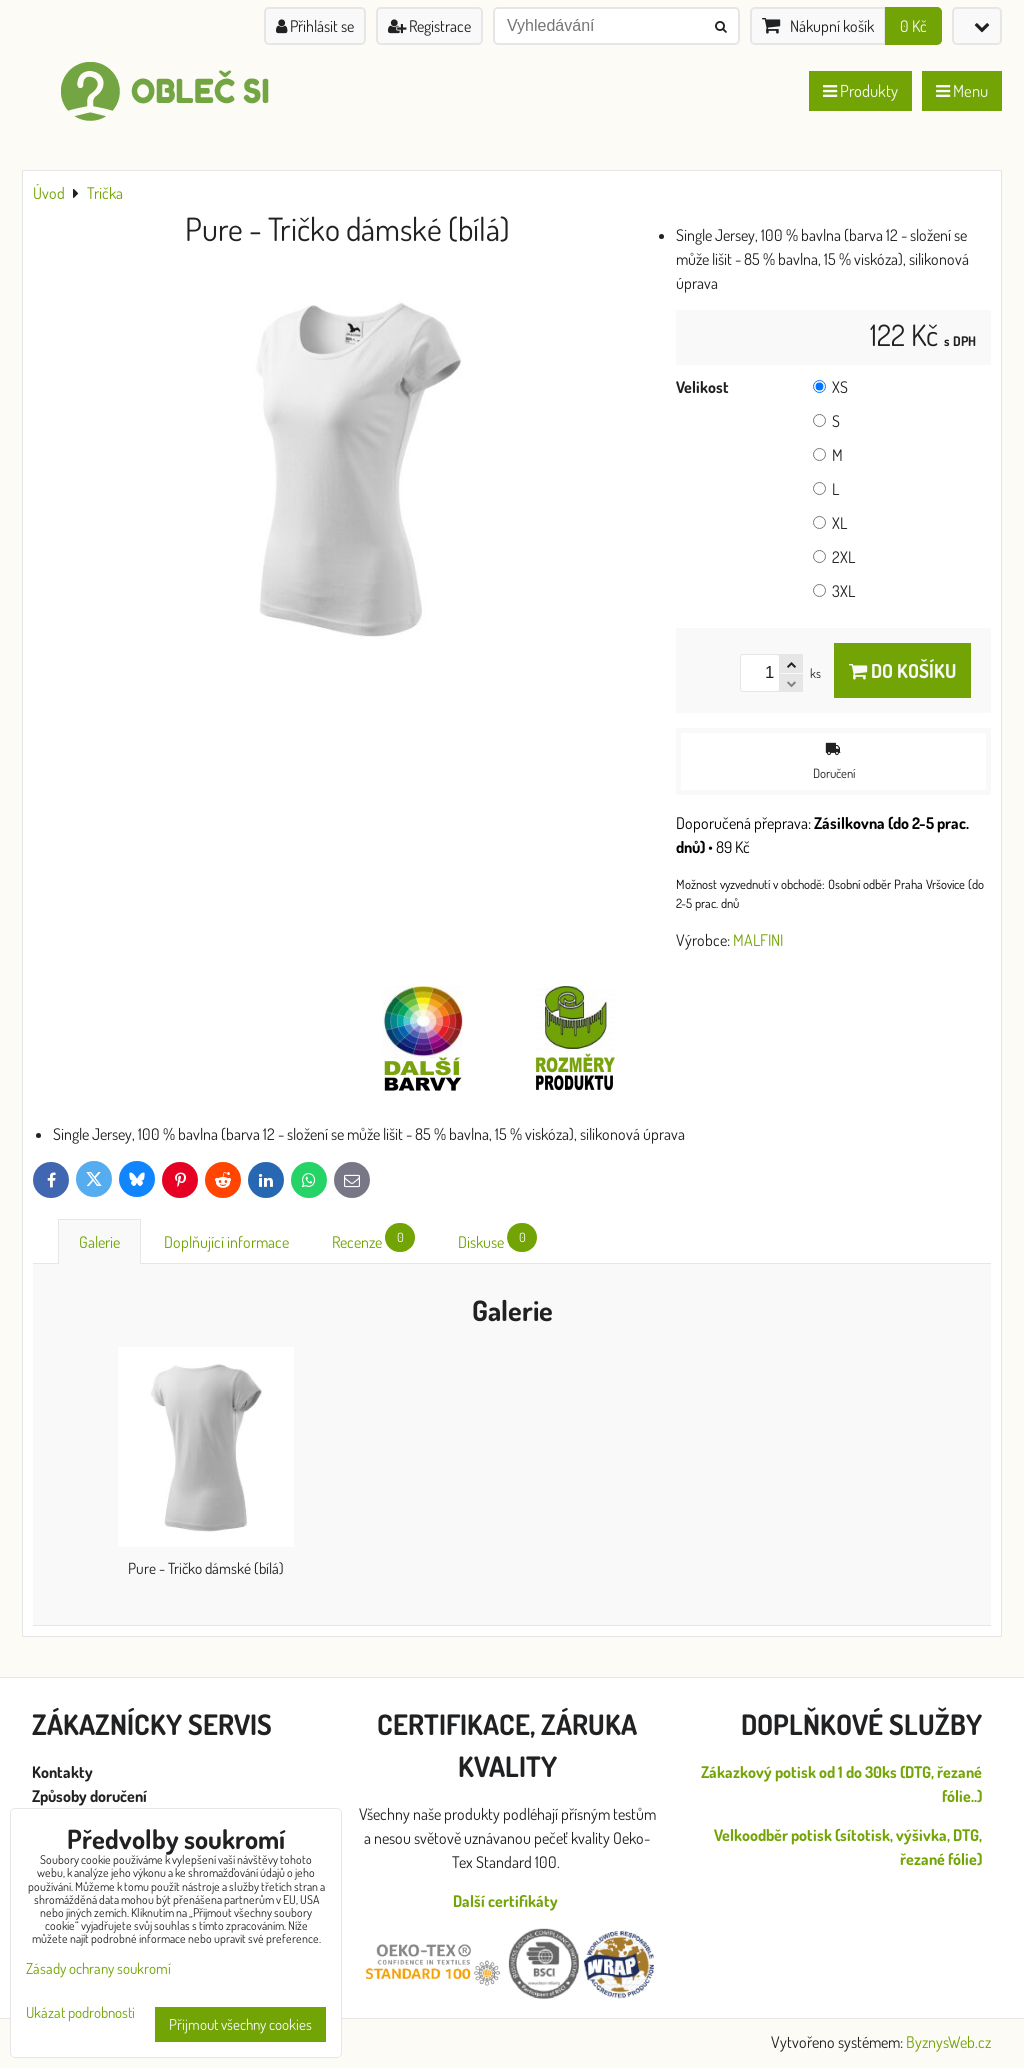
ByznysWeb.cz (948, 2042)
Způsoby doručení (91, 1796)
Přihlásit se (315, 26)
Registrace (429, 26)
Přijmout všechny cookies (240, 2024)
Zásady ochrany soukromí (98, 1968)
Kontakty (62, 1772)
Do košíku (902, 670)
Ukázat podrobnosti (80, 2013)
